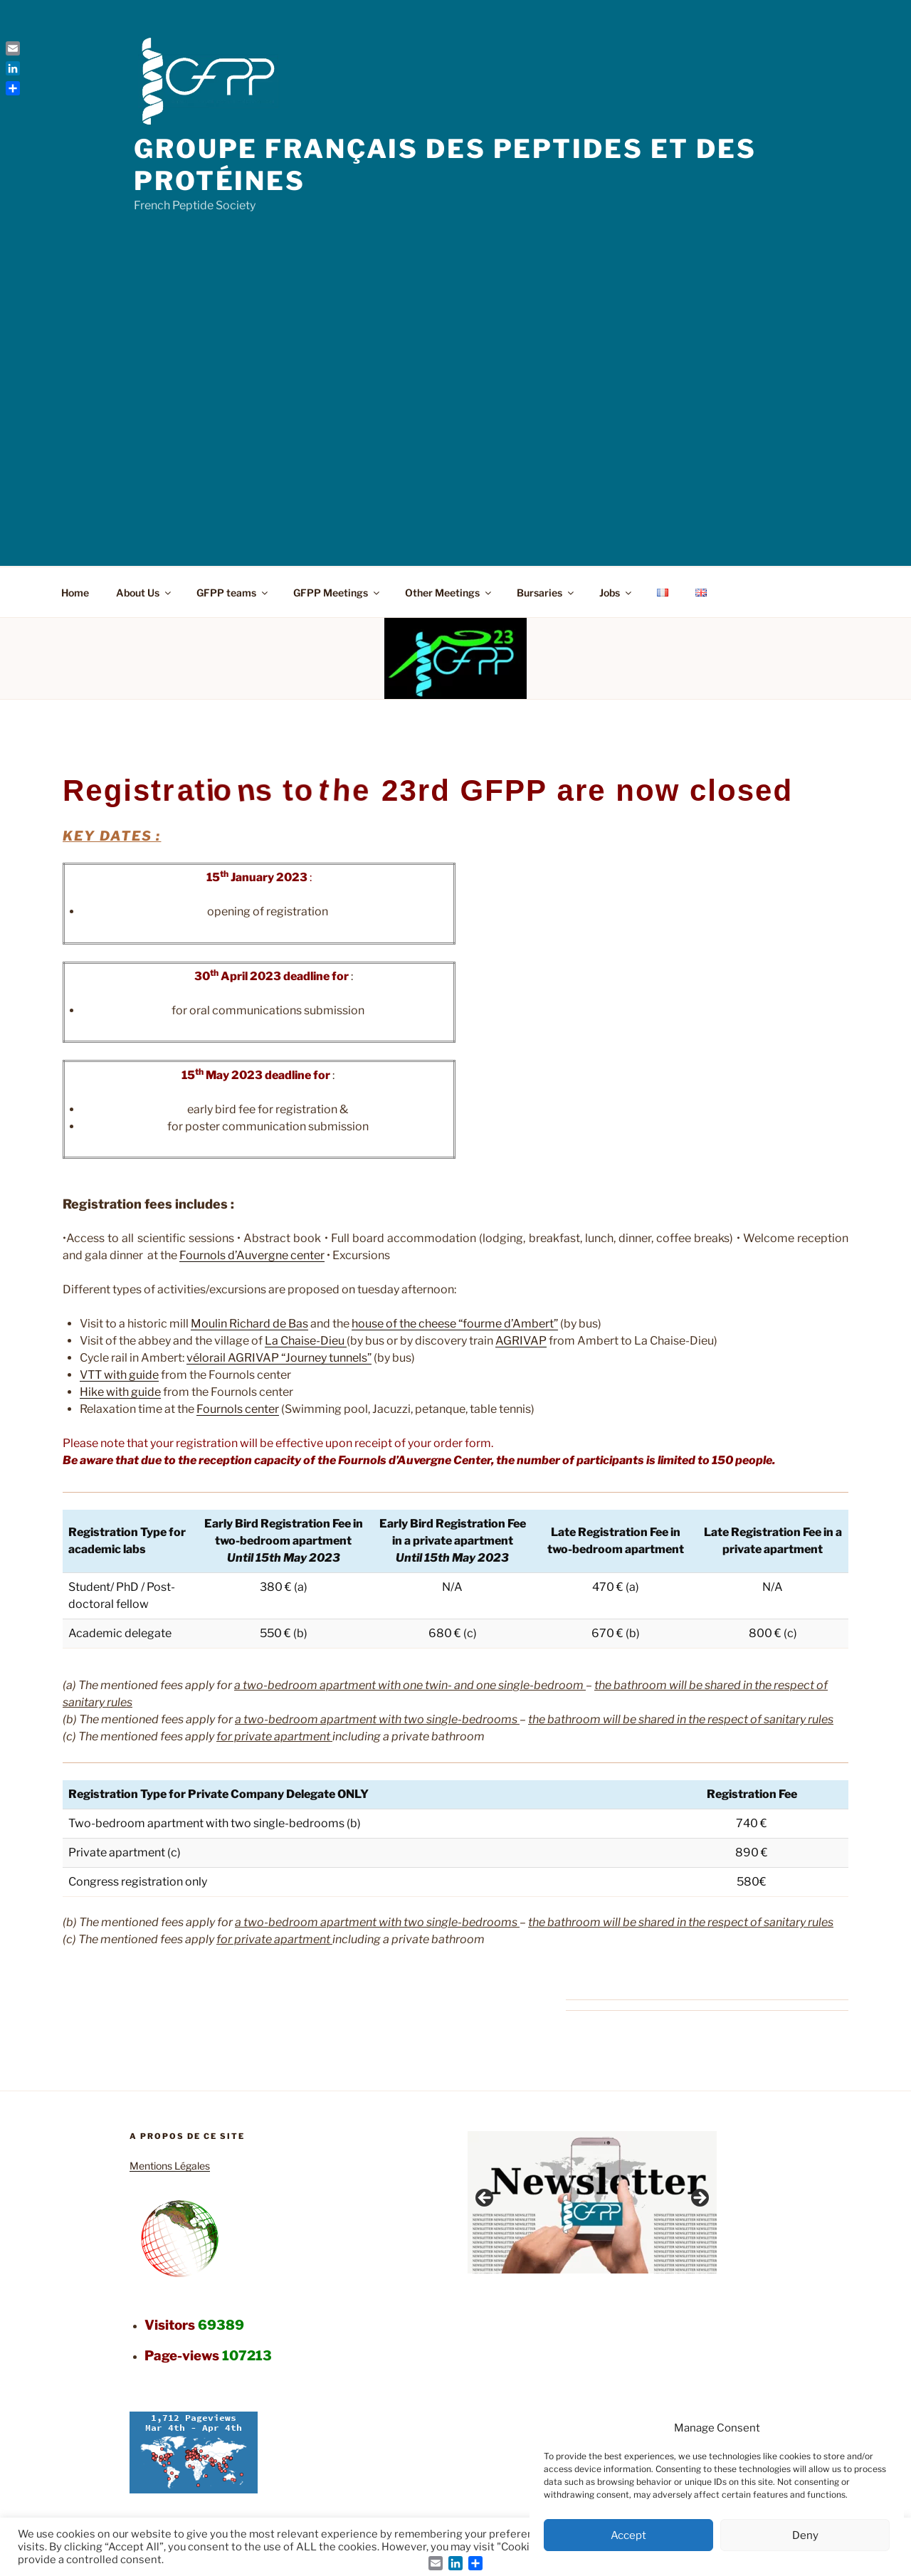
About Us (144, 593)
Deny (805, 2535)
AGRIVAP (521, 1340)
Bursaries (546, 593)
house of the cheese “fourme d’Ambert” (455, 1323)
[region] (592, 2202)
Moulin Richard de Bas (249, 1323)
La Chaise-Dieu (306, 1340)
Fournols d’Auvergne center (252, 1255)
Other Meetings (449, 593)
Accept (628, 2535)
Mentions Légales (170, 2166)
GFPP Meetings (337, 593)
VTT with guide (119, 1375)
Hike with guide (120, 1392)
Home (75, 593)
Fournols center (237, 1409)
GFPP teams (233, 593)
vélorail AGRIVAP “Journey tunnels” (279, 1358)
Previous (485, 2198)
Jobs (616, 593)
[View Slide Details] (592, 2202)
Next (699, 2198)
